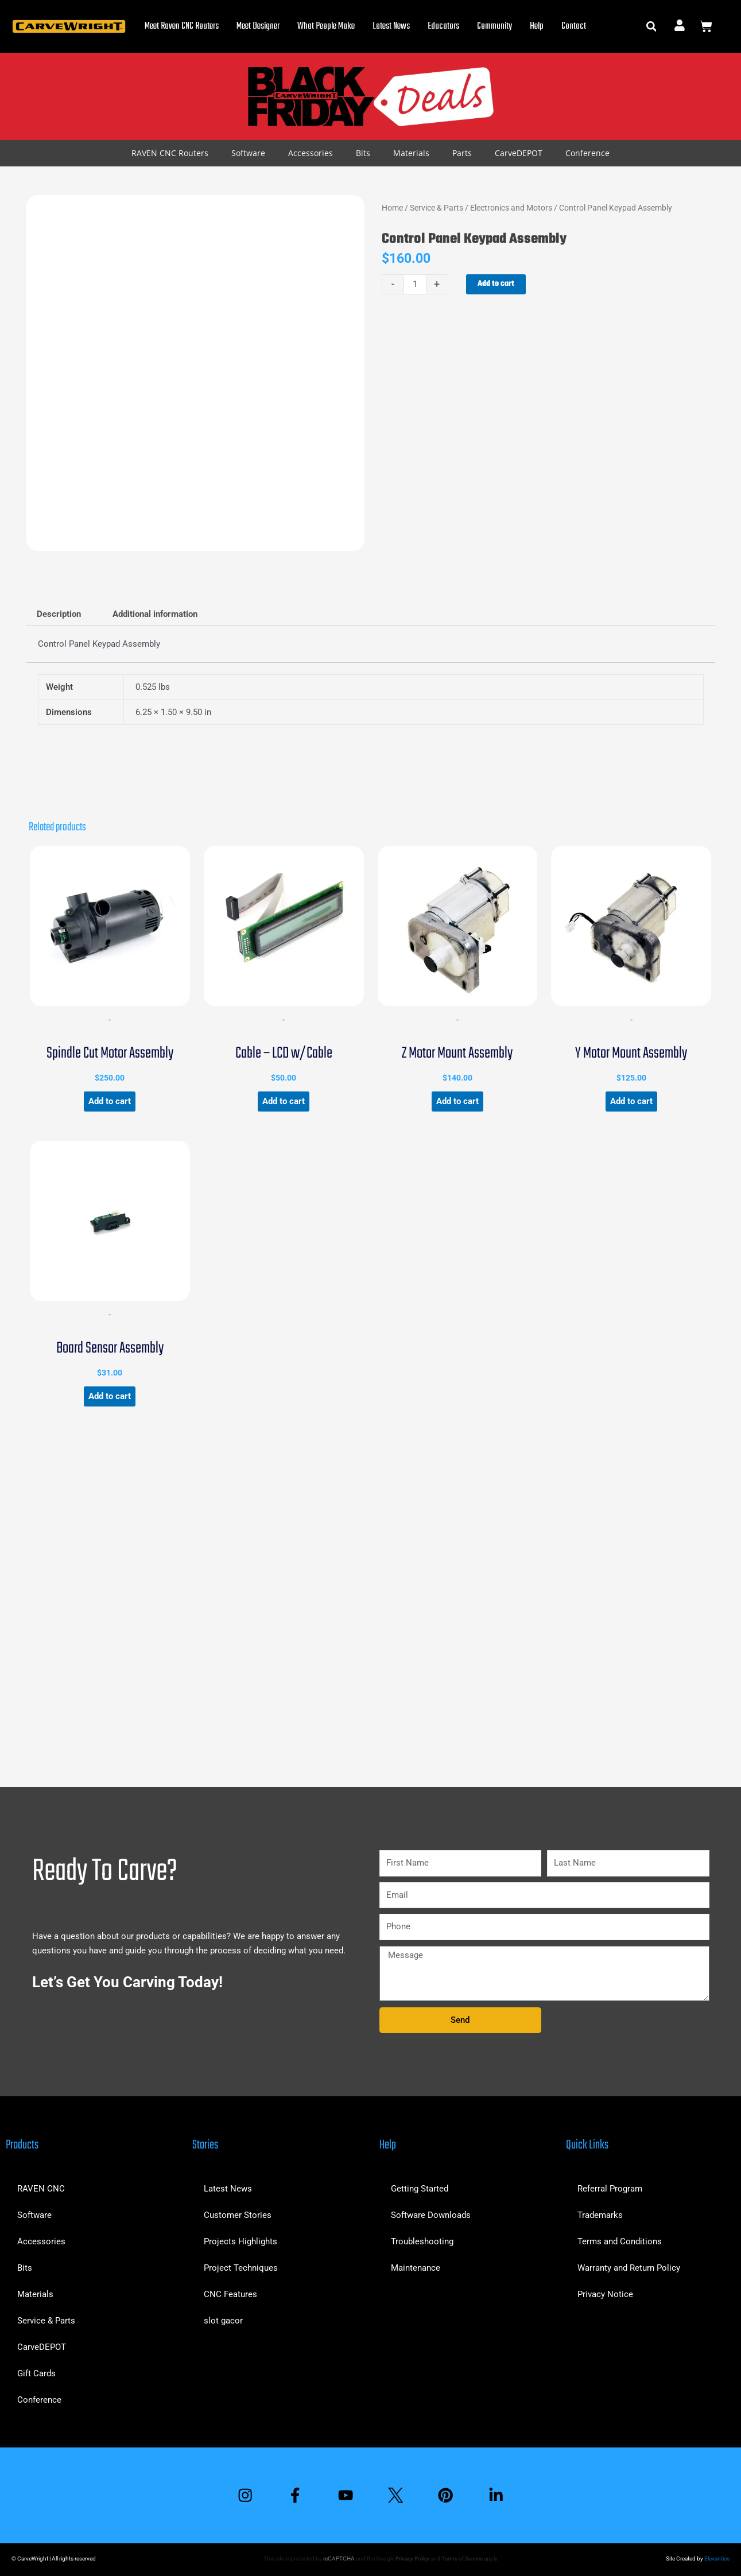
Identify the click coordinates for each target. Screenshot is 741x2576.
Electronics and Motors (511, 207)
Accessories (310, 152)
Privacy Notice (605, 2294)
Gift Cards (36, 2373)
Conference (587, 152)
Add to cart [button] (109, 1101)
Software (248, 152)
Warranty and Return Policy (628, 2268)
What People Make (326, 26)
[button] (651, 26)
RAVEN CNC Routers (169, 152)
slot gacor (223, 2320)
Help (537, 26)
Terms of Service (462, 2558)
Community (494, 26)
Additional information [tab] (154, 614)
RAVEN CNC (41, 2188)
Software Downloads (431, 2215)
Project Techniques (241, 2268)
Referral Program (609, 2188)
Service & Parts (436, 207)
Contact (573, 26)
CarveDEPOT (518, 152)
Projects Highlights (240, 2241)
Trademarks (600, 2215)
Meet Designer (258, 26)
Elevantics (717, 2558)
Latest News (391, 26)
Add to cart (496, 284)
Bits (363, 152)
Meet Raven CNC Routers (182, 26)
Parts (462, 152)
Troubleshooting (422, 2241)
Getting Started (419, 2188)
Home (392, 207)
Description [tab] (59, 614)
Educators (443, 26)
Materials (411, 152)
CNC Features (230, 2294)
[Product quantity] (415, 284)
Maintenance (415, 2268)
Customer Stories (237, 2215)
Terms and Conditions (619, 2241)
